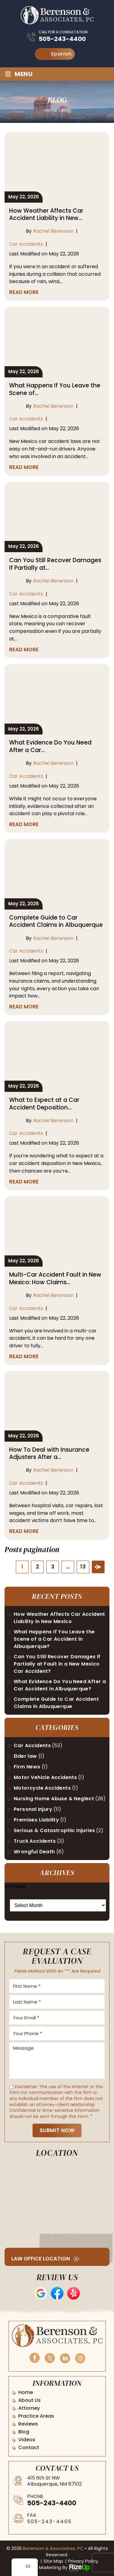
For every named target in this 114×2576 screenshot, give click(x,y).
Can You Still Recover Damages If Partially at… (55, 564)
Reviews (28, 2423)
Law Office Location (40, 2258)
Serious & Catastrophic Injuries (54, 1830)
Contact (28, 2447)
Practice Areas (36, 2415)
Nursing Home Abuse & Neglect (54, 1798)
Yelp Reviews (73, 2293)
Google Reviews (40, 2293)
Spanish (56, 53)
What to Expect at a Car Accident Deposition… (44, 1103)
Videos (26, 2439)
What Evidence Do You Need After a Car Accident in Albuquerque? (60, 1685)
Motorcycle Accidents (42, 1787)
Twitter (49, 2357)
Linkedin (65, 2357)
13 (82, 1566)
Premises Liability (36, 1819)
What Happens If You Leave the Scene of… (54, 389)
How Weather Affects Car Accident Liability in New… (46, 214)
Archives (15, 1886)
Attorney (29, 2408)
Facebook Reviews (57, 2293)
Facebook (34, 2357)
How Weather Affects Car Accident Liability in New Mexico (59, 1618)
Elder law (25, 1756)
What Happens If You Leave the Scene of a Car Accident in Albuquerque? (54, 1639)
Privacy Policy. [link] (83, 2561)
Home (25, 2392)
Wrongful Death (34, 1851)
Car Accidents (26, 244)
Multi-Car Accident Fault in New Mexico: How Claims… (55, 1278)
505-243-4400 (62, 39)
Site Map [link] (53, 2561)
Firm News (27, 1766)
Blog (23, 2431)
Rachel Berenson (53, 231)
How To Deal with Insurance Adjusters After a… (49, 1453)
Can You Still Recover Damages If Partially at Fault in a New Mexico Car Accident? (57, 1664)
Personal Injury (33, 1809)
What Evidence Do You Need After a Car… (50, 746)
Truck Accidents (35, 1841)
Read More (24, 292)
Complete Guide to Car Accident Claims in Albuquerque (56, 921)
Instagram (80, 2357)
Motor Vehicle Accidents (45, 1777)
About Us (29, 2400)
